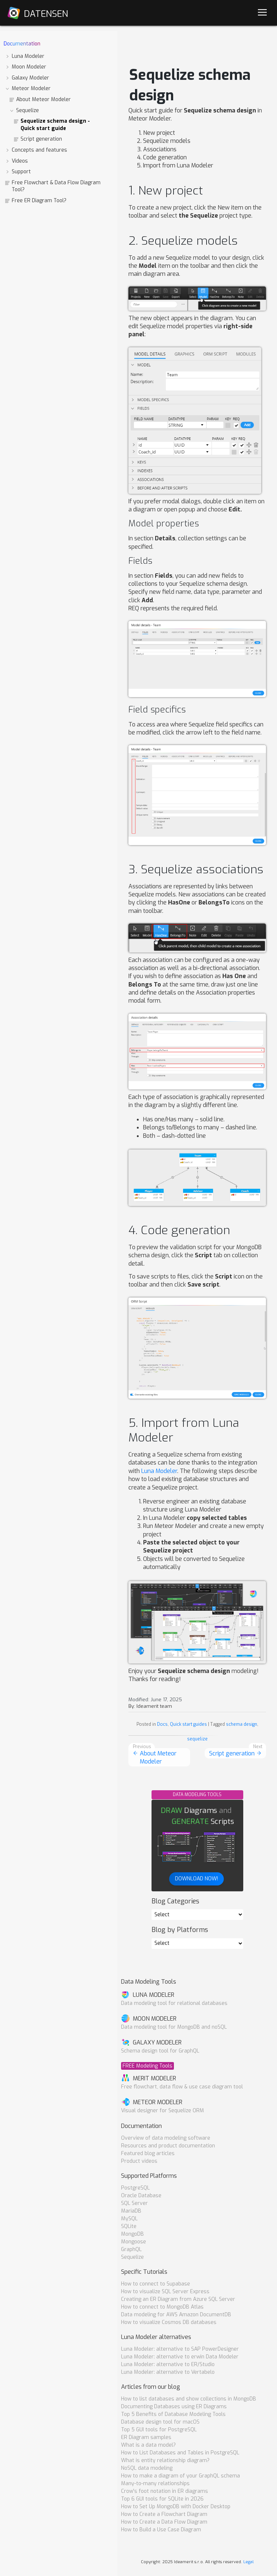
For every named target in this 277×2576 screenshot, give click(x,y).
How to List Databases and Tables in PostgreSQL (180, 2452)
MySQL (129, 2218)
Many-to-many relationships (155, 2483)
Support (17, 171)
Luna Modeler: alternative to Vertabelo (168, 2372)
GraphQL (131, 2249)
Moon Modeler (25, 66)
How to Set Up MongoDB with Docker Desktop (175, 2506)
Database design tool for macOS (160, 2421)
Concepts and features (35, 150)
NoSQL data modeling (146, 2468)
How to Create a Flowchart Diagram (164, 2514)
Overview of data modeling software (165, 2138)
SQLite (128, 2226)
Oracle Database (141, 2195)
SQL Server (134, 2203)
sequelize (197, 1739)
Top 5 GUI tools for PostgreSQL (159, 2429)
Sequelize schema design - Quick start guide (51, 125)
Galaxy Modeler (26, 77)
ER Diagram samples (146, 2437)
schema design (241, 1724)
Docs (162, 1724)
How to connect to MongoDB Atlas (162, 2306)
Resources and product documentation (168, 2145)
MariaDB (131, 2210)
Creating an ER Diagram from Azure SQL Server (178, 2299)
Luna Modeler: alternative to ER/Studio (168, 2364)
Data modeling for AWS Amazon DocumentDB (176, 2314)
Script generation (37, 139)
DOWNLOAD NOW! (196, 1878)
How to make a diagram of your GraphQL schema (180, 2475)
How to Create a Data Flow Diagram (164, 2521)
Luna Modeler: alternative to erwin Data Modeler (179, 2356)
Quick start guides (188, 1724)
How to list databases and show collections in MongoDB (188, 2398)
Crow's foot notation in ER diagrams (164, 2491)
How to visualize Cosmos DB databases (168, 2322)
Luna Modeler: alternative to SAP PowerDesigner (180, 2349)
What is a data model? (148, 2445)
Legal (248, 2562)
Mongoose (133, 2241)
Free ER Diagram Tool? (35, 200)
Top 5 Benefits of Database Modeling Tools (173, 2414)
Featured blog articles (148, 2153)
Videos (16, 161)
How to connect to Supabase (155, 2283)
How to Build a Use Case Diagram (161, 2529)
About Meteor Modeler (40, 99)
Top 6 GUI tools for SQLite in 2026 (162, 2498)
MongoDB (132, 2234)
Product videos (139, 2161)
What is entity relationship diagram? (165, 2460)
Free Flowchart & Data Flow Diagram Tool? (52, 186)
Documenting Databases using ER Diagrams (174, 2406)
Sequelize (24, 110)
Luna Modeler (24, 56)
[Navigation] (262, 13)
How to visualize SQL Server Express (165, 2291)
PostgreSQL (135, 2187)
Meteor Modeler (27, 88)
